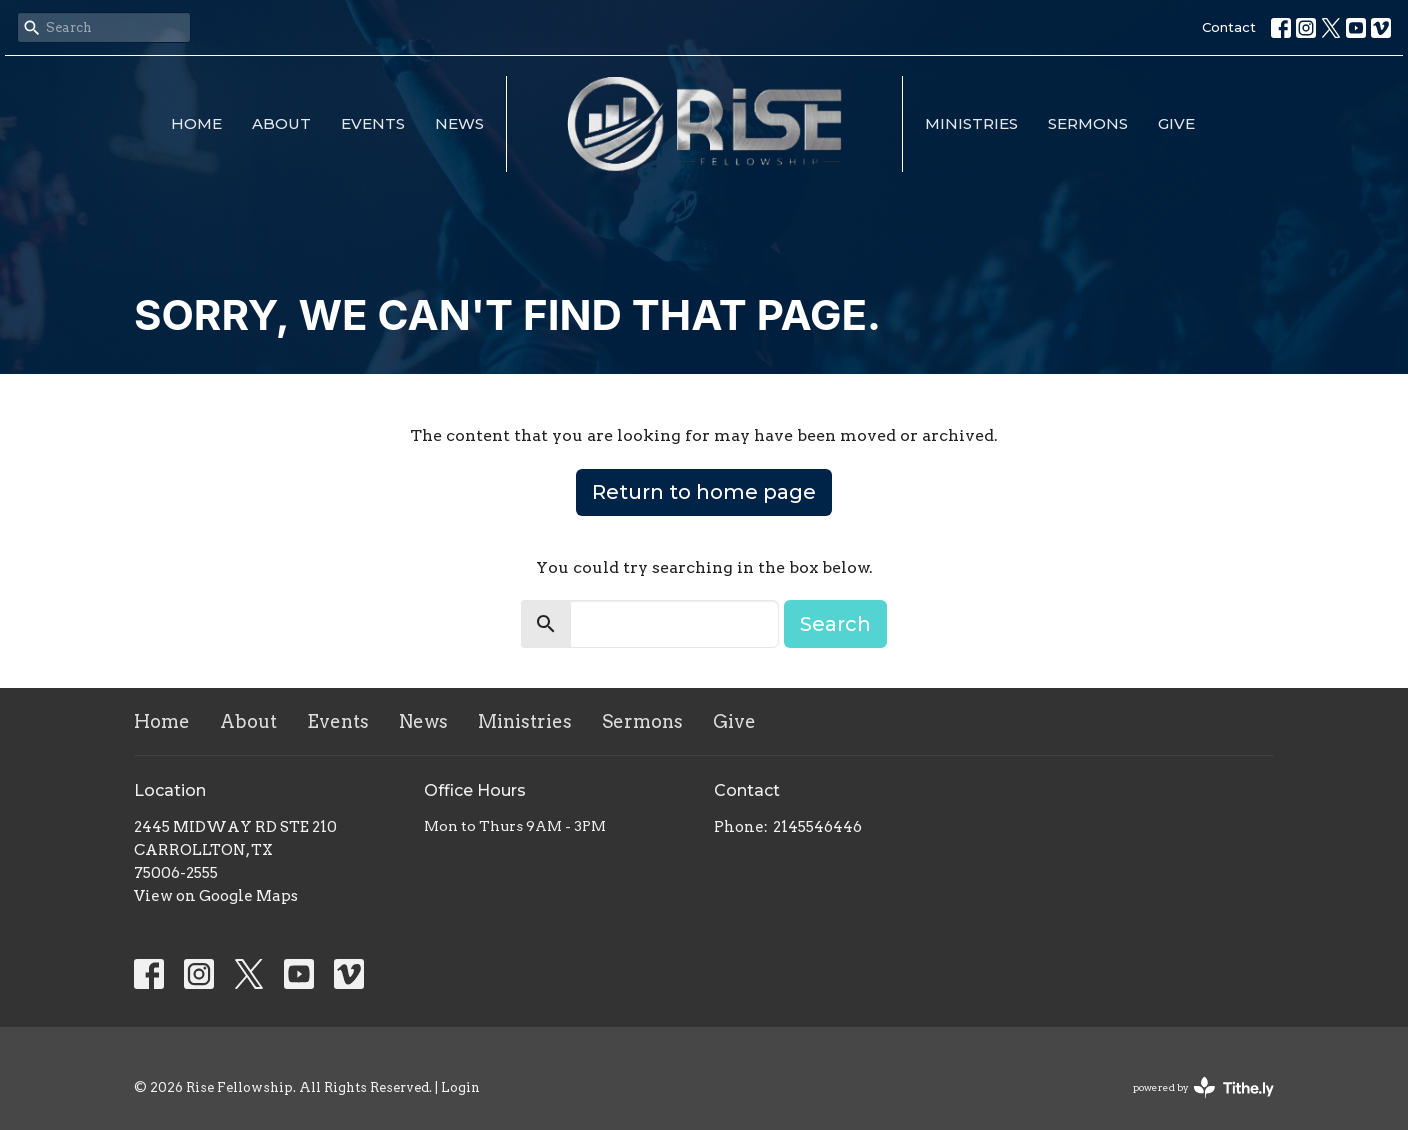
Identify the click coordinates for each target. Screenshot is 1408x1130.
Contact (1229, 27)
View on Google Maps (216, 896)
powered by (1203, 1087)
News (459, 123)
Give (1176, 123)
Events (373, 123)
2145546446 (817, 827)
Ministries (971, 123)
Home (196, 123)
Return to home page (704, 492)
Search (835, 624)
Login (460, 1087)
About (281, 123)
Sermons (1088, 123)
